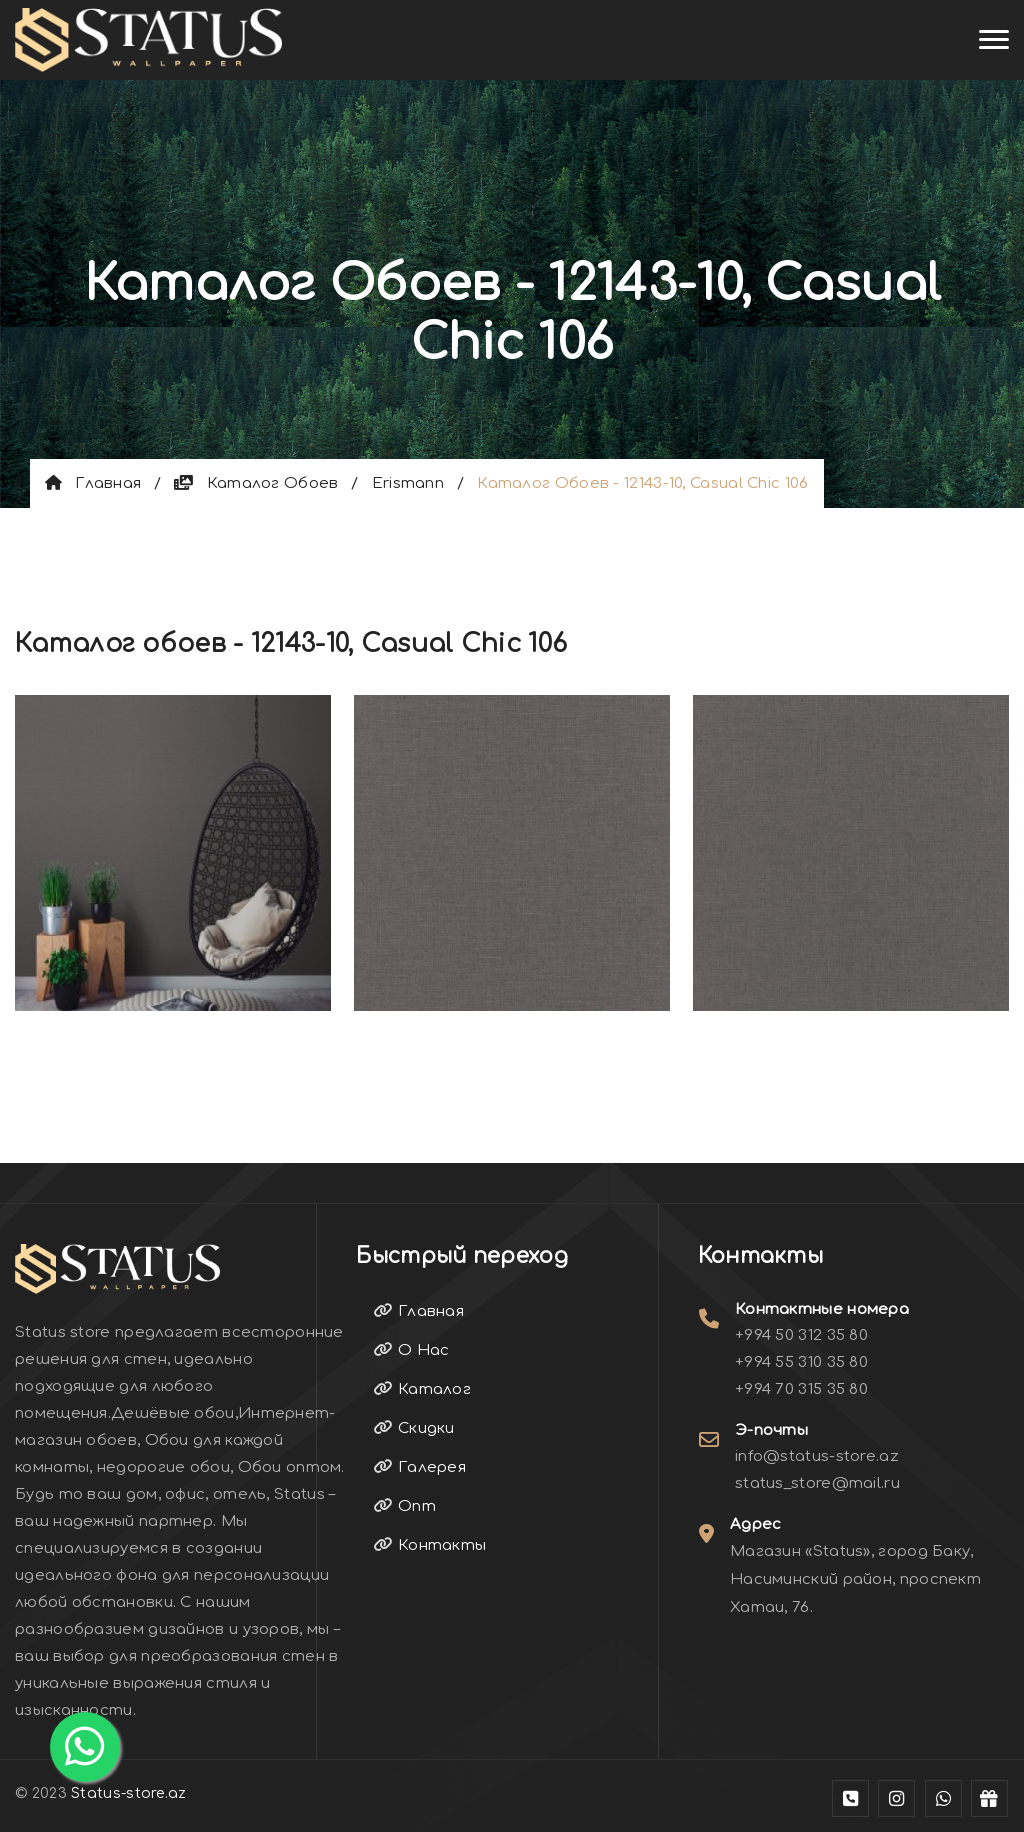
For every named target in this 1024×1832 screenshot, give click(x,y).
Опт (405, 1506)
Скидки (414, 1428)
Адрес (756, 1524)
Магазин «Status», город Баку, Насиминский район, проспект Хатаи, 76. (855, 1579)
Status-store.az (129, 1793)
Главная (93, 483)
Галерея (420, 1467)
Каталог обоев (256, 483)
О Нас (411, 1350)
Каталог (422, 1389)
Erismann (408, 483)
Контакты (430, 1545)
